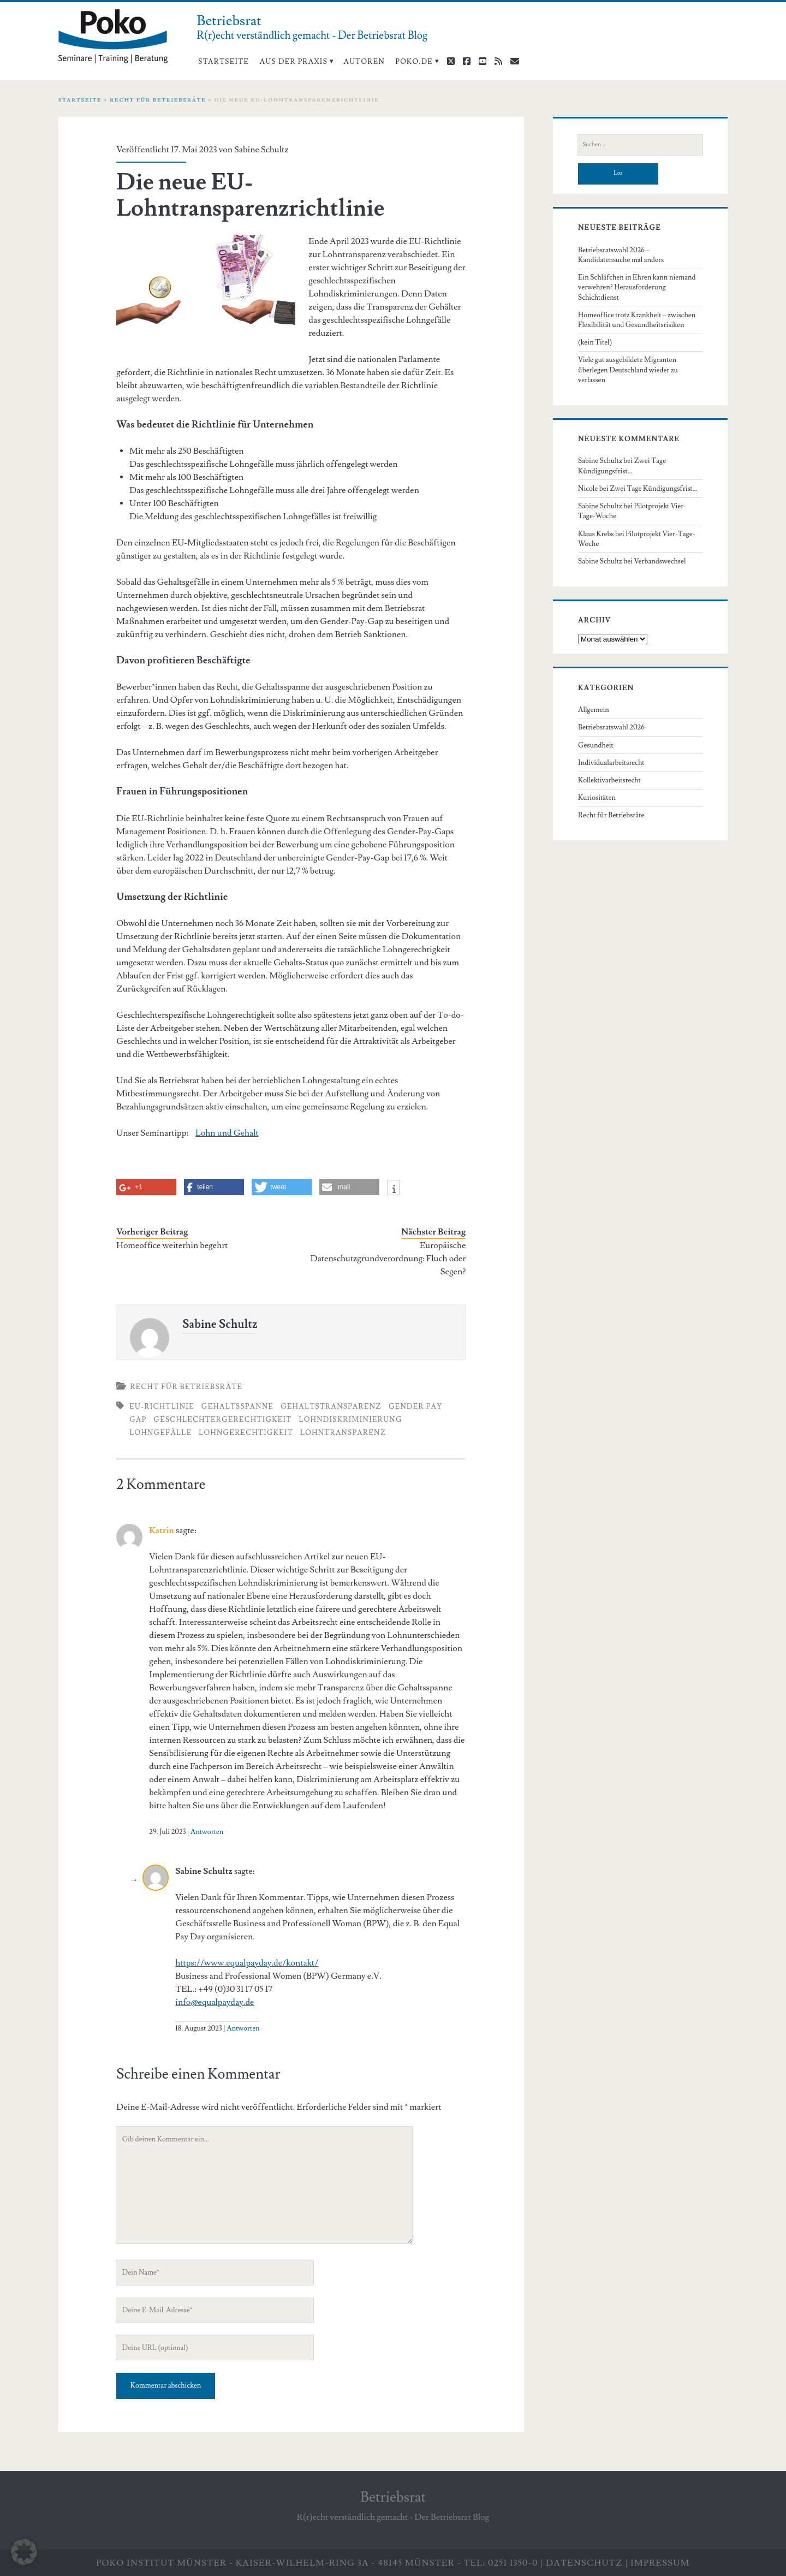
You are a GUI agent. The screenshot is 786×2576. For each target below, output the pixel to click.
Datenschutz (584, 2562)
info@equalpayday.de (214, 2002)
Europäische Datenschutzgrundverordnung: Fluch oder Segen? (388, 1258)
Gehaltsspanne (237, 1406)
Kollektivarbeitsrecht (609, 780)
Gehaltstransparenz (331, 1406)
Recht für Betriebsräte (158, 100)
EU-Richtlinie (161, 1406)
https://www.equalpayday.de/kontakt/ (246, 1962)
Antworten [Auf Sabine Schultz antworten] (243, 2028)
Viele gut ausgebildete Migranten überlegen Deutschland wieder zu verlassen (628, 369)
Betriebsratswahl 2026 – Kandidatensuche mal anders (621, 255)
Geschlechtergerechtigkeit (222, 1419)
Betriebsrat (393, 2497)
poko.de (414, 61)
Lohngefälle (160, 1432)
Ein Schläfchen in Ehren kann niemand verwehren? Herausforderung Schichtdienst (636, 287)
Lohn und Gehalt (227, 1132)
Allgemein (593, 709)
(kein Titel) (595, 342)
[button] (24, 2552)
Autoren (364, 61)
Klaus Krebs (596, 534)
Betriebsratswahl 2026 (611, 727)
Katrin (161, 1530)
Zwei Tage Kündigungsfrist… (654, 488)
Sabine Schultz (261, 149)
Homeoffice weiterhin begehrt (172, 1245)
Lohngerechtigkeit (246, 1432)
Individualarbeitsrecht (611, 762)
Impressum (660, 2562)
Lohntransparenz (343, 1432)
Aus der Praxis (293, 61)
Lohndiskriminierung (350, 1419)
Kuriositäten (597, 797)
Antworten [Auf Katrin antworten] (206, 1831)
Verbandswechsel (660, 561)
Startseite (223, 61)
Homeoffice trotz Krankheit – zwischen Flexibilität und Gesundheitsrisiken (636, 320)
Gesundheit (596, 745)
